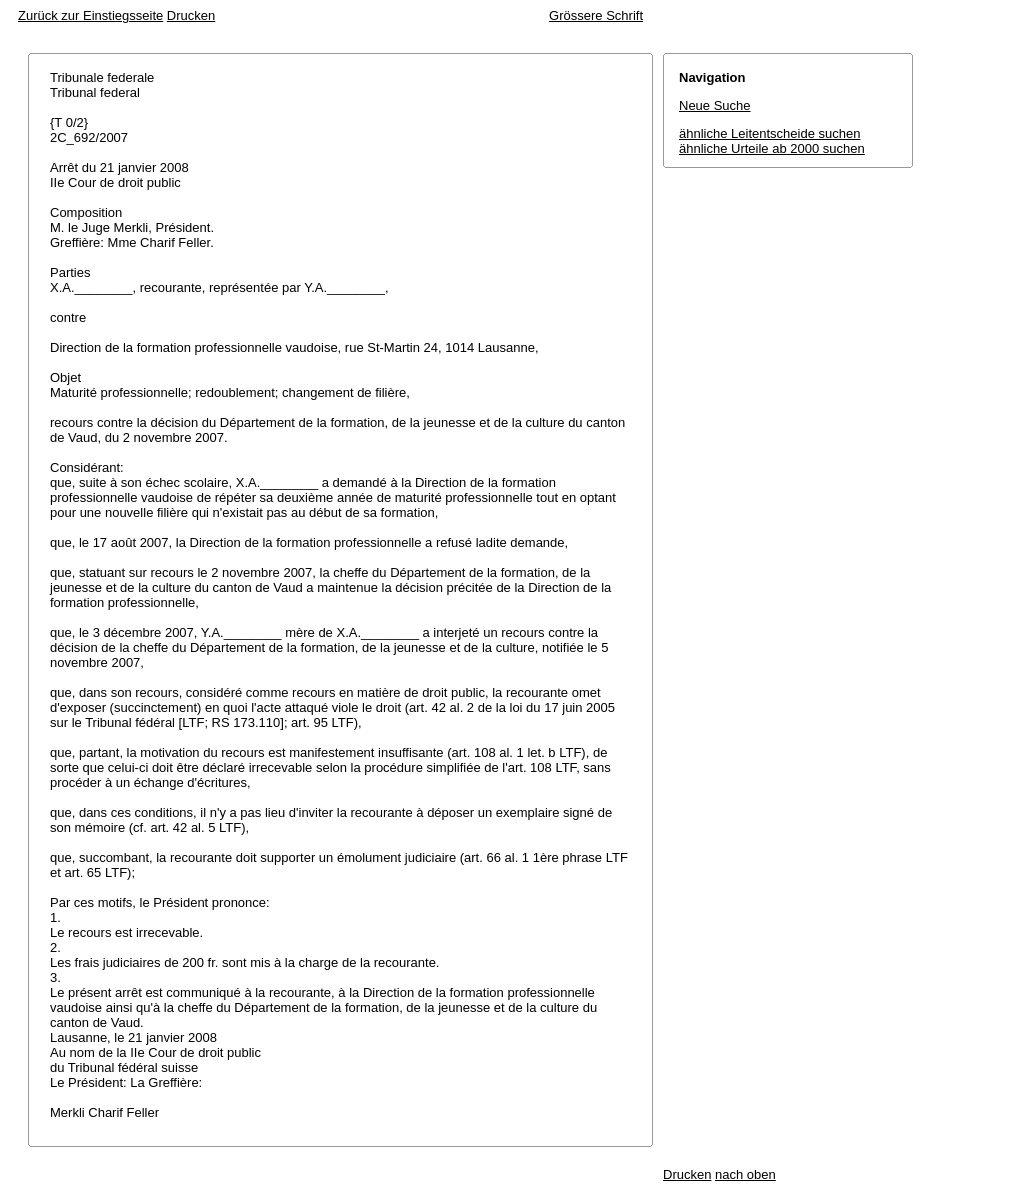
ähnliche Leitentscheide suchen (769, 133)
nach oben (745, 1174)
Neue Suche (715, 105)
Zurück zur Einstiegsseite (90, 15)
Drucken (191, 15)
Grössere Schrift (596, 15)
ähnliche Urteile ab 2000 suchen (772, 148)
